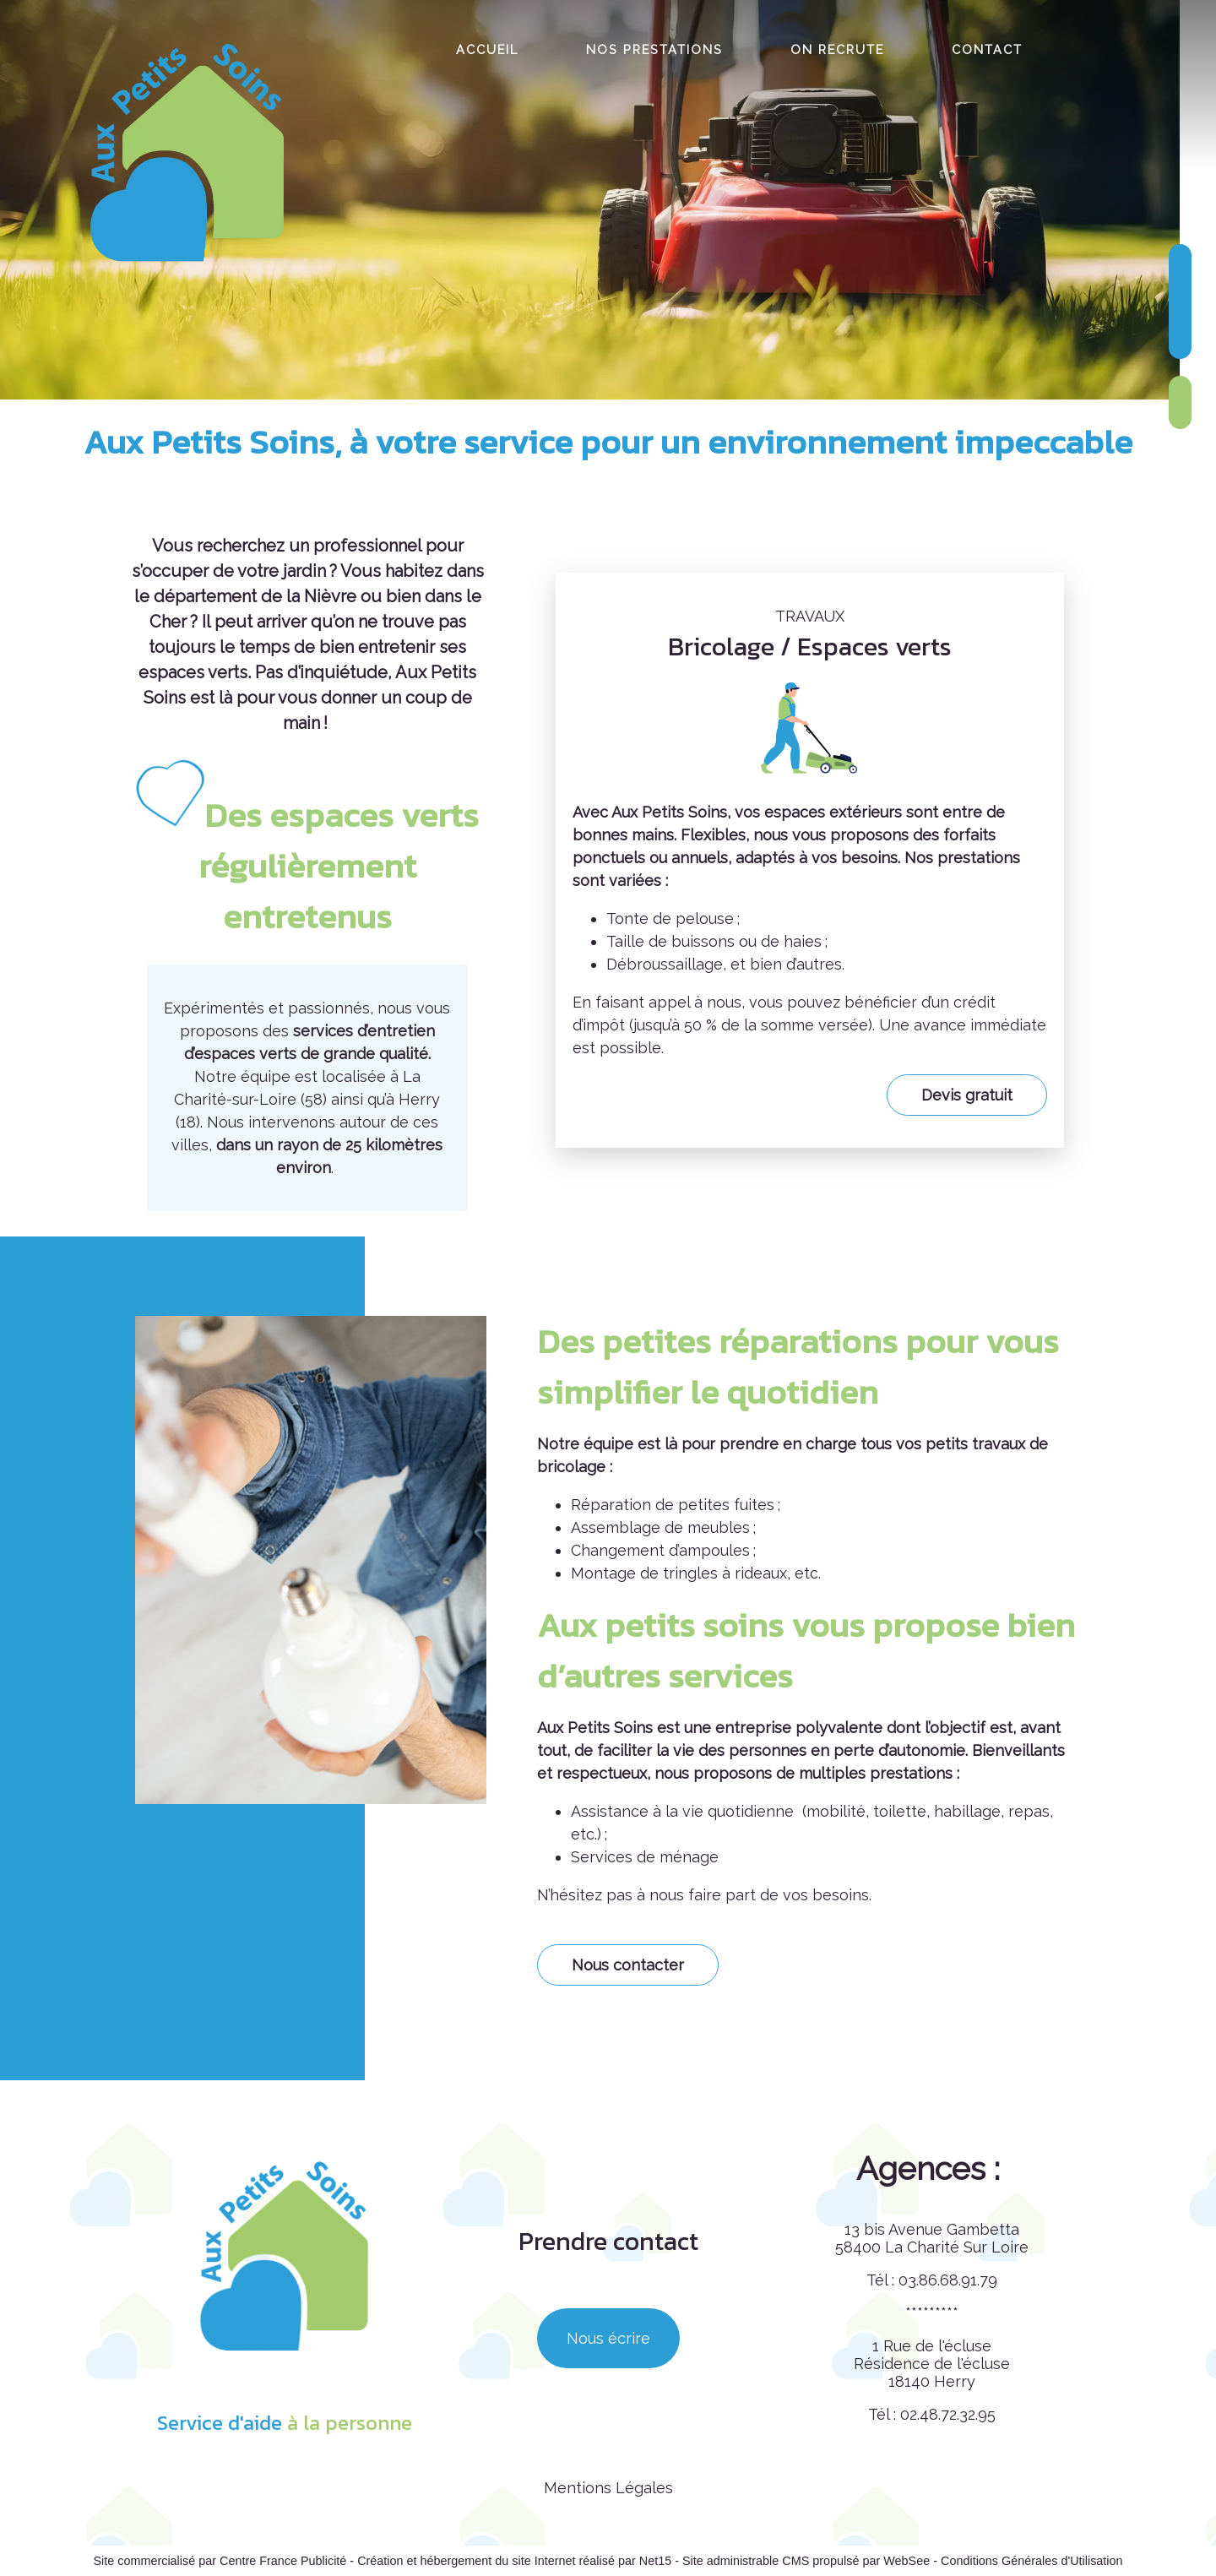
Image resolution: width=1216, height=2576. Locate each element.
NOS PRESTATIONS (654, 49)
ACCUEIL (487, 49)
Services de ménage (645, 1857)
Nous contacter (628, 1965)
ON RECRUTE (837, 49)
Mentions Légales (608, 2488)
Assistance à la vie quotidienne (684, 1811)
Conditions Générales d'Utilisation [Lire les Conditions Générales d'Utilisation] (1032, 2561)
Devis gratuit (966, 1095)
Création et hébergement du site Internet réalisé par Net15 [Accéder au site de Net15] (514, 2561)
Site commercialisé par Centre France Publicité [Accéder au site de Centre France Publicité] (219, 2561)
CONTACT (987, 49)
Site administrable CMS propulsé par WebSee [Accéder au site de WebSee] (806, 2561)
